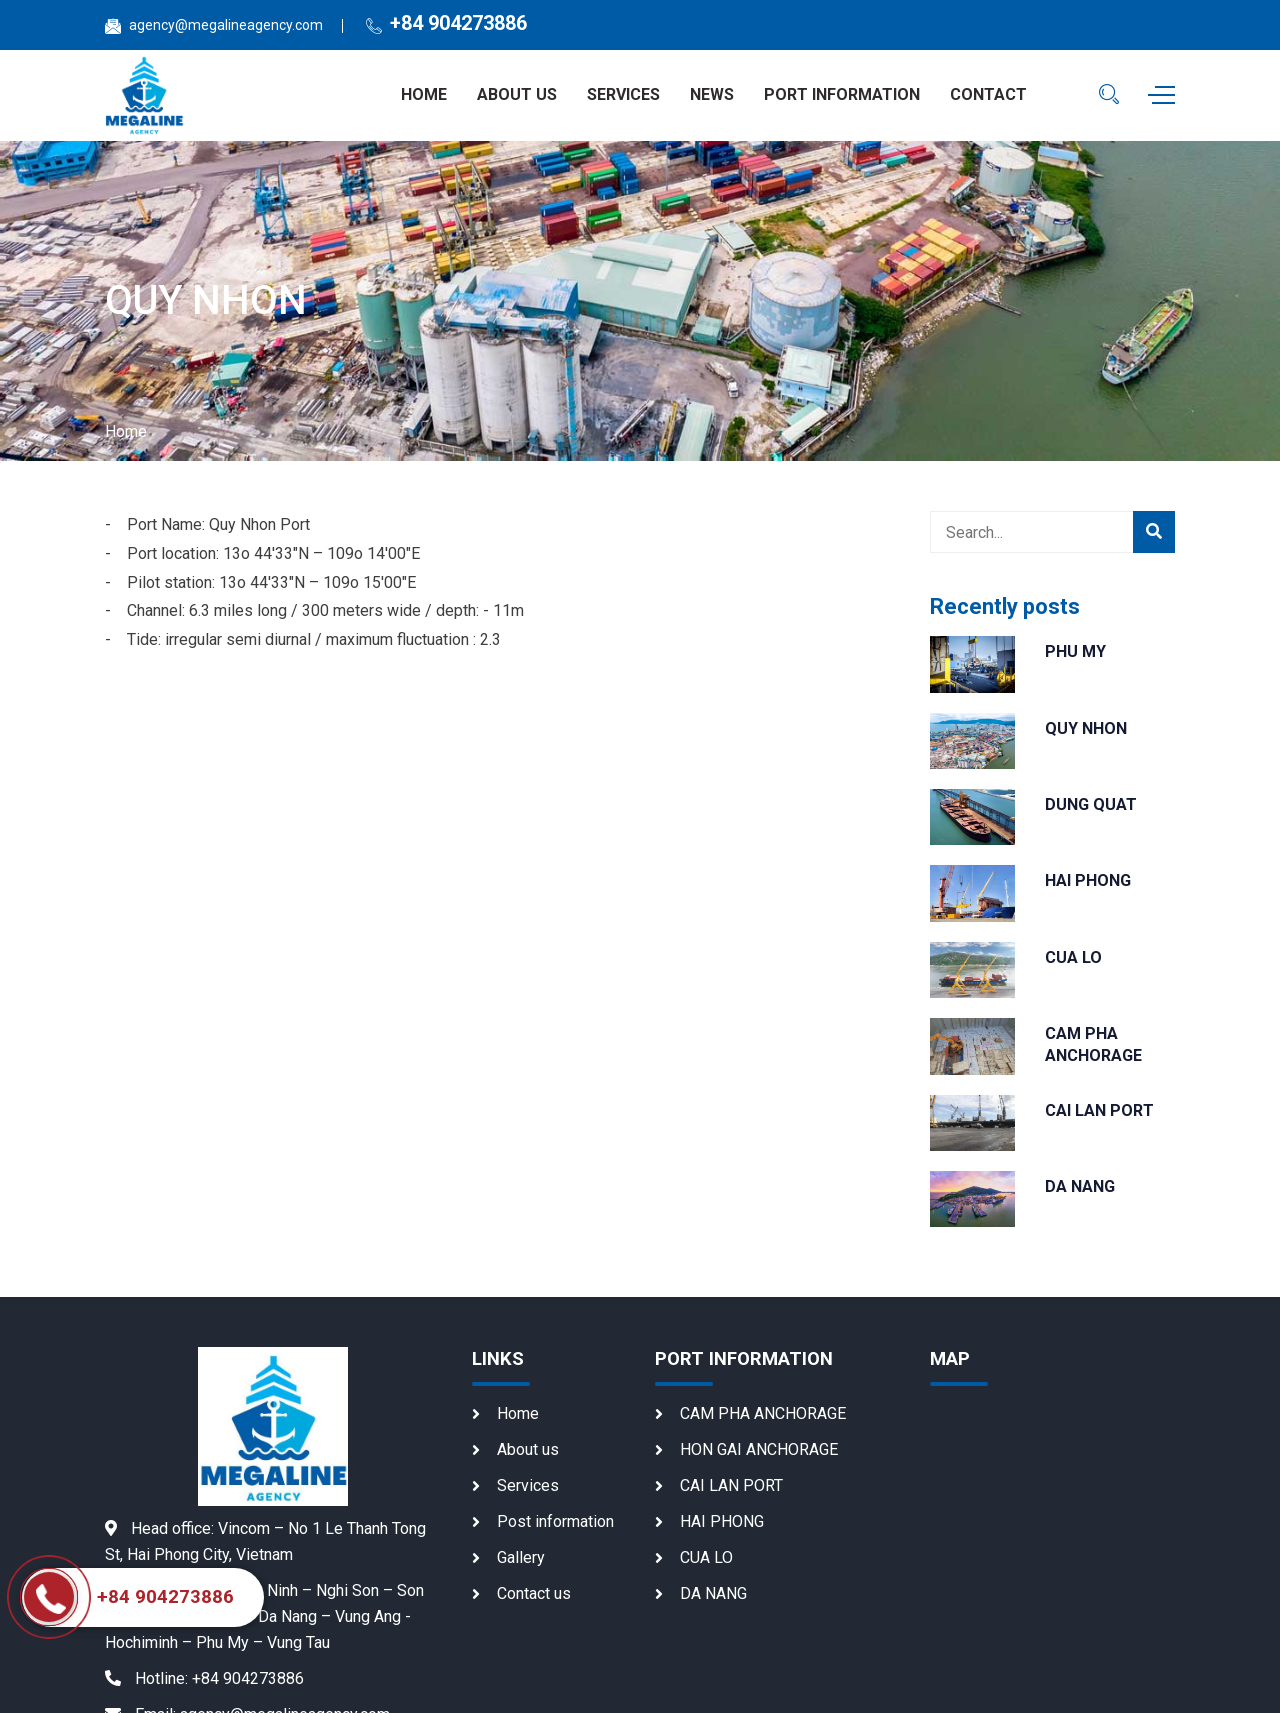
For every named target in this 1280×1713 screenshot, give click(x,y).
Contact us (534, 1593)
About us (517, 94)
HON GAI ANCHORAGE (759, 1449)
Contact (988, 94)
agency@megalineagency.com (226, 25)
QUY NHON (1086, 728)
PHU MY (1075, 651)
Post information (555, 1521)
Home (424, 94)
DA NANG (1080, 1186)
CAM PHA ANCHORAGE (763, 1413)
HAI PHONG (1088, 880)
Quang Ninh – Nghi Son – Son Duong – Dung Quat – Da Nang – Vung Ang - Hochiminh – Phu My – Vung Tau (264, 1616)
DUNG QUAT (1091, 804)
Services (623, 94)
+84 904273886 (458, 23)
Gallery (521, 1557)
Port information (842, 94)
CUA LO (1073, 957)
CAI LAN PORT (1099, 1110)
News (712, 94)
